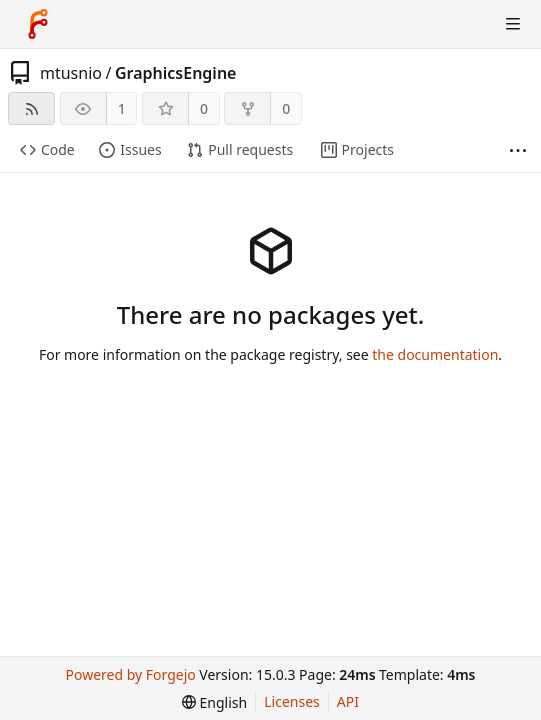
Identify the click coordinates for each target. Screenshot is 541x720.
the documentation (435, 354)
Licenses (292, 701)
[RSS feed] (31, 108)
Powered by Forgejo (131, 674)
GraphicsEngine (176, 73)
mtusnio (71, 73)
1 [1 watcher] (122, 108)
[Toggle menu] (513, 24)
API (348, 701)
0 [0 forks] (286, 108)
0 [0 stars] (204, 108)
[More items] (518, 150)
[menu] (214, 702)
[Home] (38, 24)
